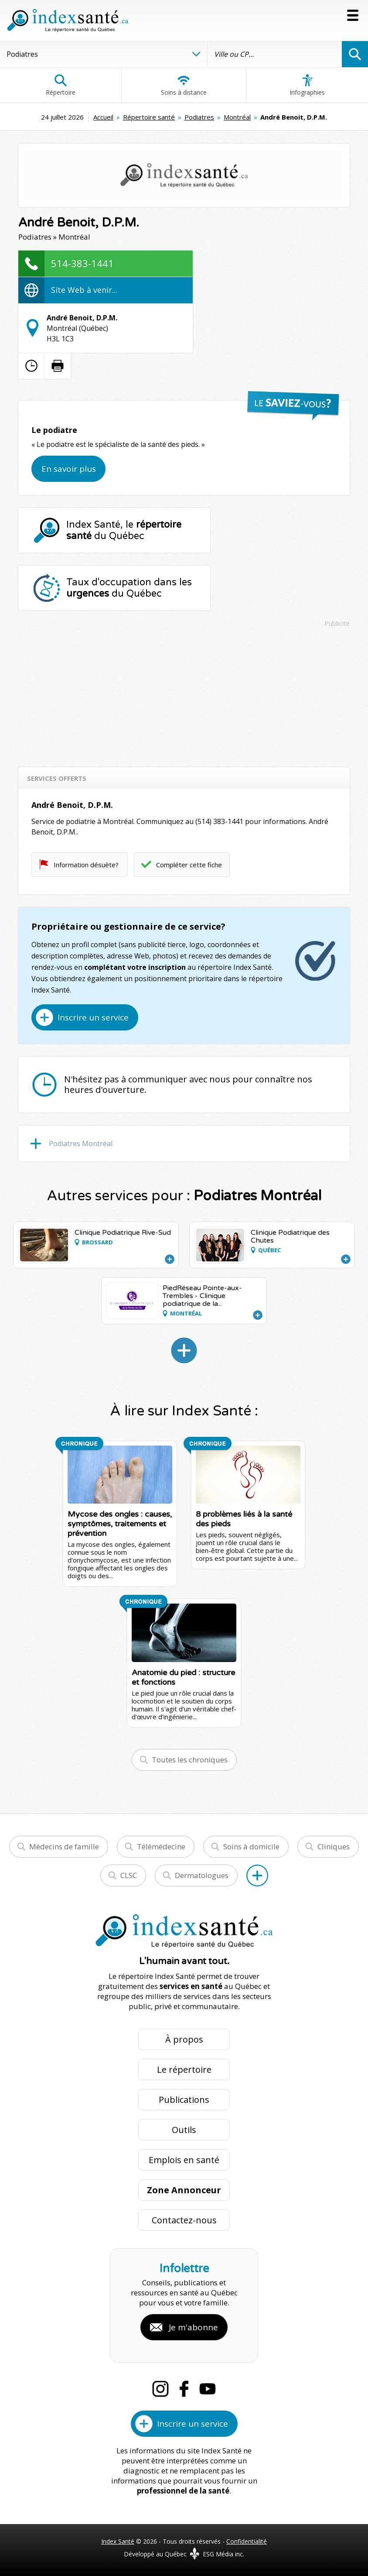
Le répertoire (184, 2069)
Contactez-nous (184, 2220)
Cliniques (333, 1846)
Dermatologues (201, 1875)
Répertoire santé (149, 117)
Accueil (103, 117)
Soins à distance (184, 85)
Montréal (237, 117)
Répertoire (60, 85)
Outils (184, 2130)
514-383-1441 (82, 263)
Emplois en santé (184, 2160)
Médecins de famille (64, 1846)
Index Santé (117, 2541)
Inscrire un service (93, 1017)
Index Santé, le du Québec (123, 530)
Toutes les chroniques (190, 1760)
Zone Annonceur (184, 2190)
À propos (184, 2039)
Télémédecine (161, 1846)
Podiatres (199, 117)
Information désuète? (86, 864)
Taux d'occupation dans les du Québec (129, 588)
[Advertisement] (184, 693)
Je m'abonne (193, 2327)
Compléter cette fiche (189, 864)
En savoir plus (68, 468)
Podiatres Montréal (80, 1143)
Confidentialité (246, 2541)
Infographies (307, 85)
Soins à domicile (251, 1846)
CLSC (128, 1875)
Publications (184, 2099)
